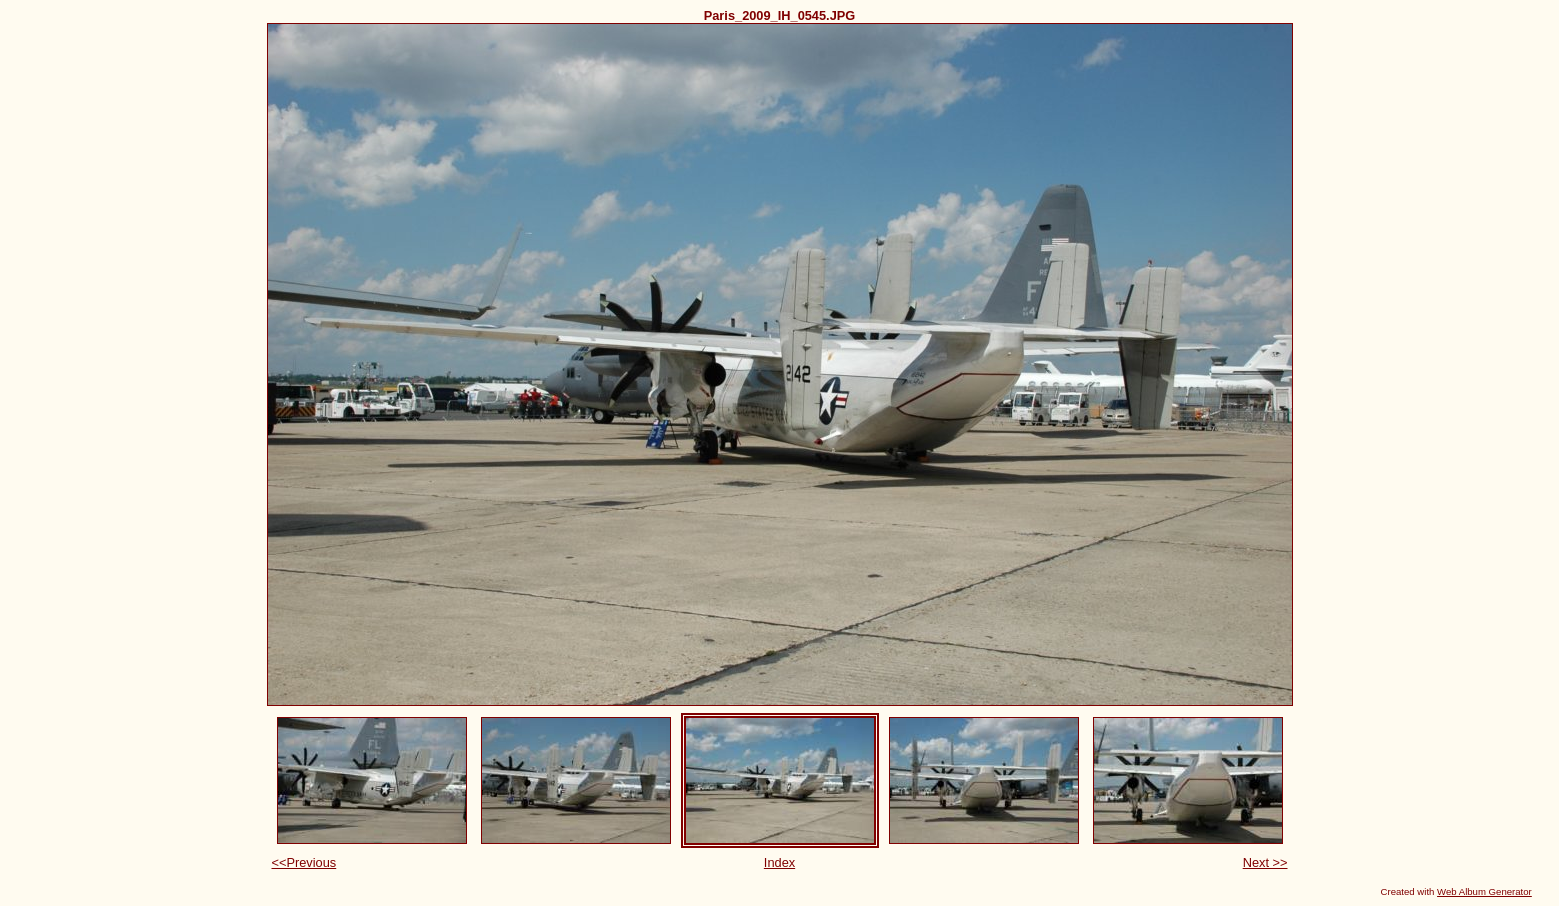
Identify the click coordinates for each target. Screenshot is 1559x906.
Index (779, 862)
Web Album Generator (1484, 891)
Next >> (1265, 862)
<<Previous (304, 862)
